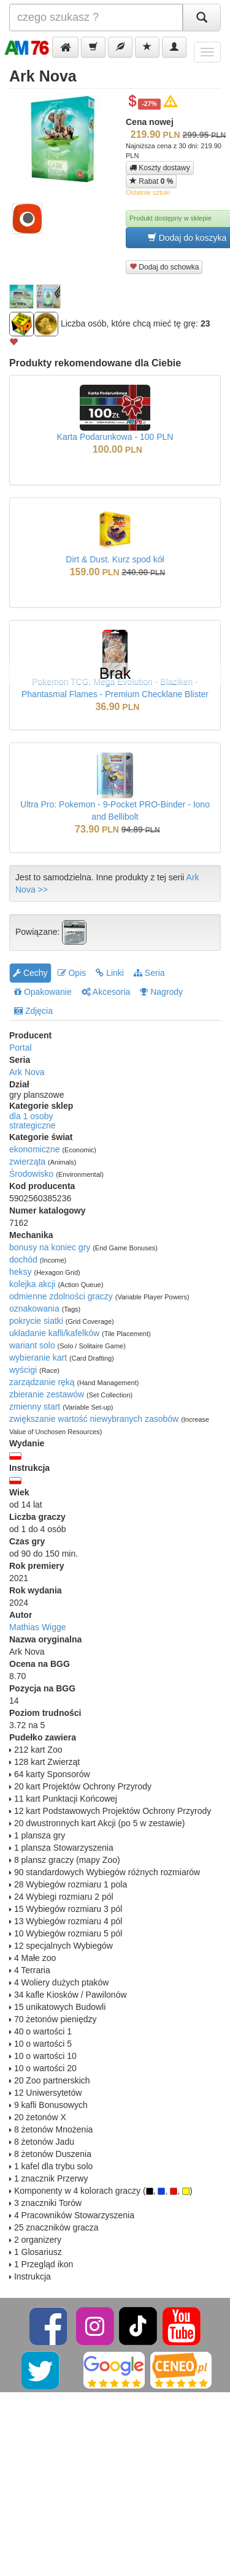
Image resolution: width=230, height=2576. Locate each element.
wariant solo (32, 1345)
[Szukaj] (202, 17)
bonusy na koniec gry (49, 1247)
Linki (110, 973)
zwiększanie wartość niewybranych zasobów (93, 1419)
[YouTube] (181, 2325)
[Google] (114, 2369)
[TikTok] (138, 2325)
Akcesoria (106, 992)
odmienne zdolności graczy (61, 1296)
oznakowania (34, 1308)
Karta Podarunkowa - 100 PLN (115, 437)
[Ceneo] (181, 2369)
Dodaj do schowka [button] (164, 266)
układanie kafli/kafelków (54, 1333)
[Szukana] (96, 17)
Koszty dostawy (159, 168)
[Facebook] (49, 2325)
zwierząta (27, 1161)
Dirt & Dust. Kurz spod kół (115, 559)
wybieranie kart (38, 1357)
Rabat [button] (151, 181)
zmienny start (34, 1406)
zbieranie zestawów (46, 1394)
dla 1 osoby (31, 1116)
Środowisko (31, 1174)
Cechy (30, 973)
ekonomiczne (34, 1149)
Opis (72, 973)
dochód (23, 1259)
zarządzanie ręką (42, 1382)
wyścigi (23, 1370)
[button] (65, 47)
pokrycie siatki (36, 1321)
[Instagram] (96, 2325)
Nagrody (161, 992)
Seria (149, 973)
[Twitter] (41, 2369)
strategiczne (32, 1125)
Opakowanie (43, 992)
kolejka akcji (32, 1284)
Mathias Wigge (37, 1627)
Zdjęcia (33, 1011)
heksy (20, 1272)
